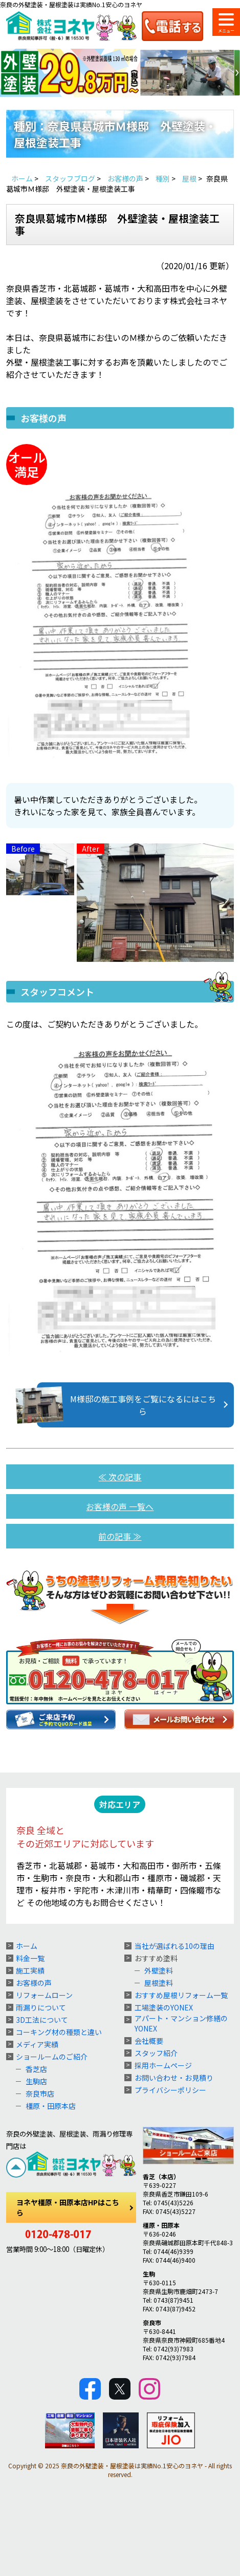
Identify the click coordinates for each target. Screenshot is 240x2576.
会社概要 (149, 2041)
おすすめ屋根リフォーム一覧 (181, 1995)
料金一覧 (30, 1958)
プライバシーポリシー (170, 2090)
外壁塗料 (158, 1970)
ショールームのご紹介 (52, 2056)
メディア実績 (37, 2044)
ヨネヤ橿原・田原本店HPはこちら (67, 2207)
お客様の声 (34, 1983)
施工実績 (30, 1970)
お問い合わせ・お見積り (174, 2077)
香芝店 (36, 2069)
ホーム (26, 1946)
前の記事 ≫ (119, 1536)
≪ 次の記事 (119, 1477)
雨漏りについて (41, 2007)
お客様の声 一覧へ (120, 1506)
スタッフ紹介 (156, 2053)
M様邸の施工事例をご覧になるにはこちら (126, 1404)
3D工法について (42, 2020)
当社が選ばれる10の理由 (174, 1946)
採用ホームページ (163, 2065)
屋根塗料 (158, 1983)
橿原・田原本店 (51, 2106)
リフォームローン (44, 1995)
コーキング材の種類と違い (59, 2032)
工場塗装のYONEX (164, 2007)
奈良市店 (40, 2093)
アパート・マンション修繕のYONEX (181, 2023)
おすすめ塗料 (156, 1958)
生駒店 (36, 2081)
